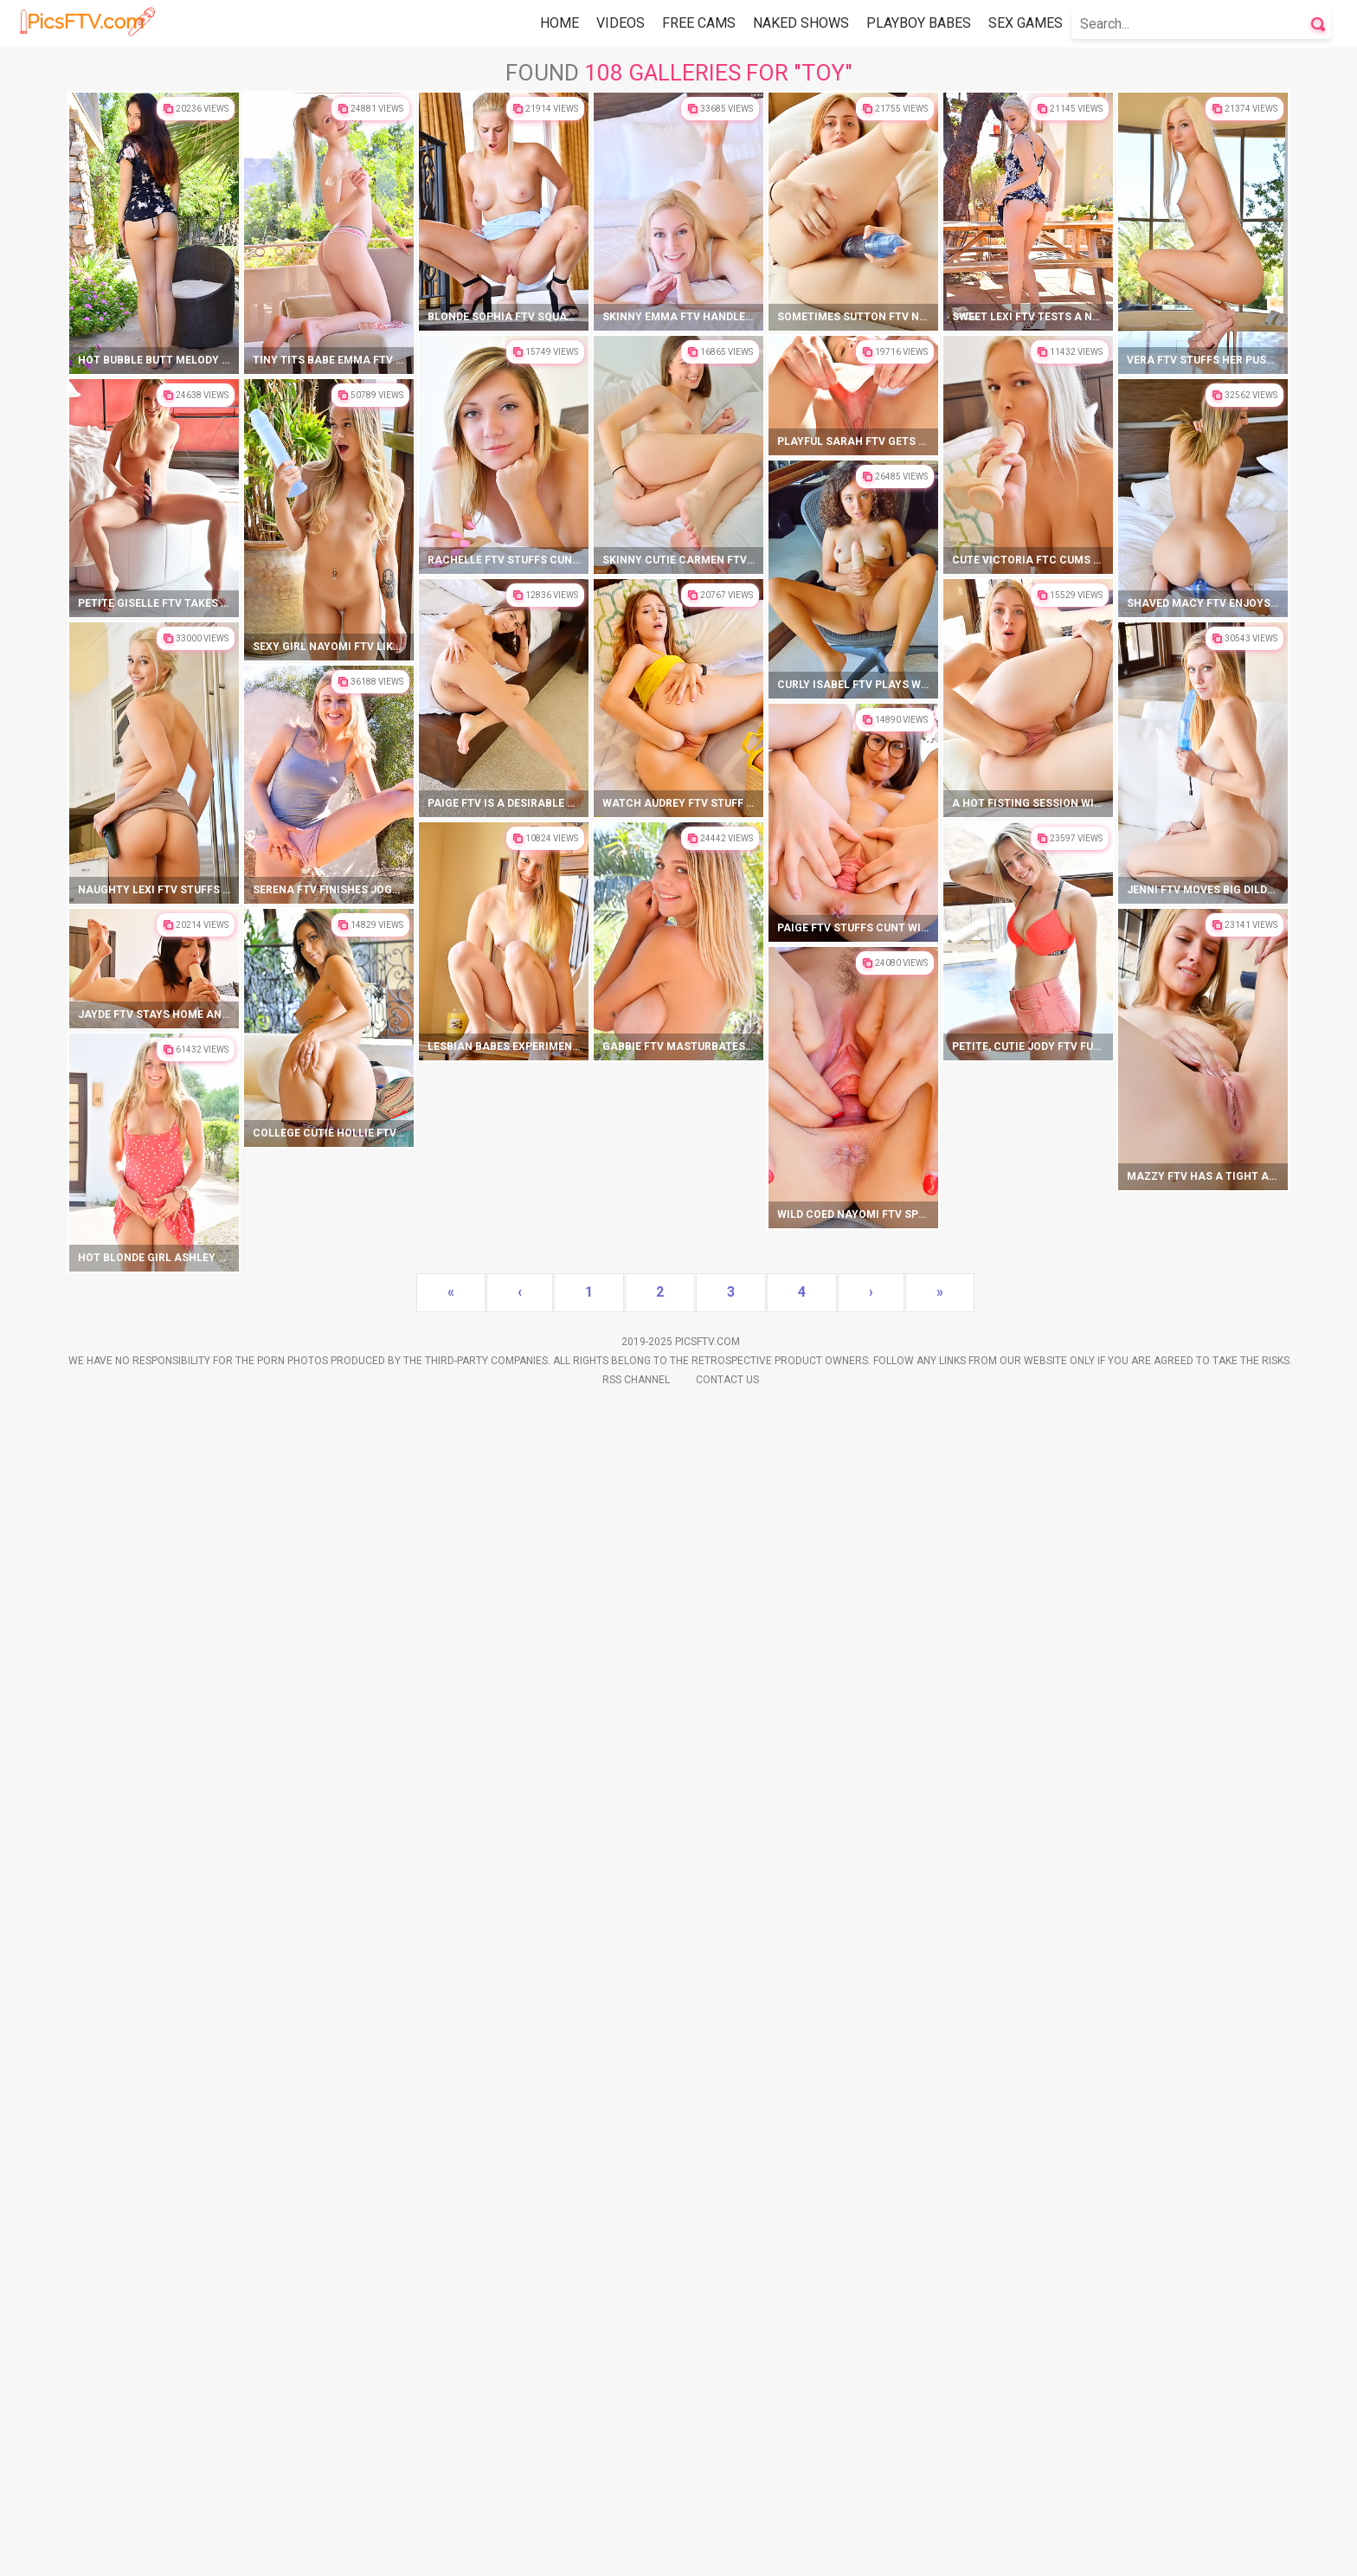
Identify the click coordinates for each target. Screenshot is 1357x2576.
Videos (620, 23)
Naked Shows (801, 23)
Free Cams (699, 23)
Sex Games (1025, 23)
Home (559, 23)
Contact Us (727, 2551)
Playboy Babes (918, 23)
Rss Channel (636, 2551)
